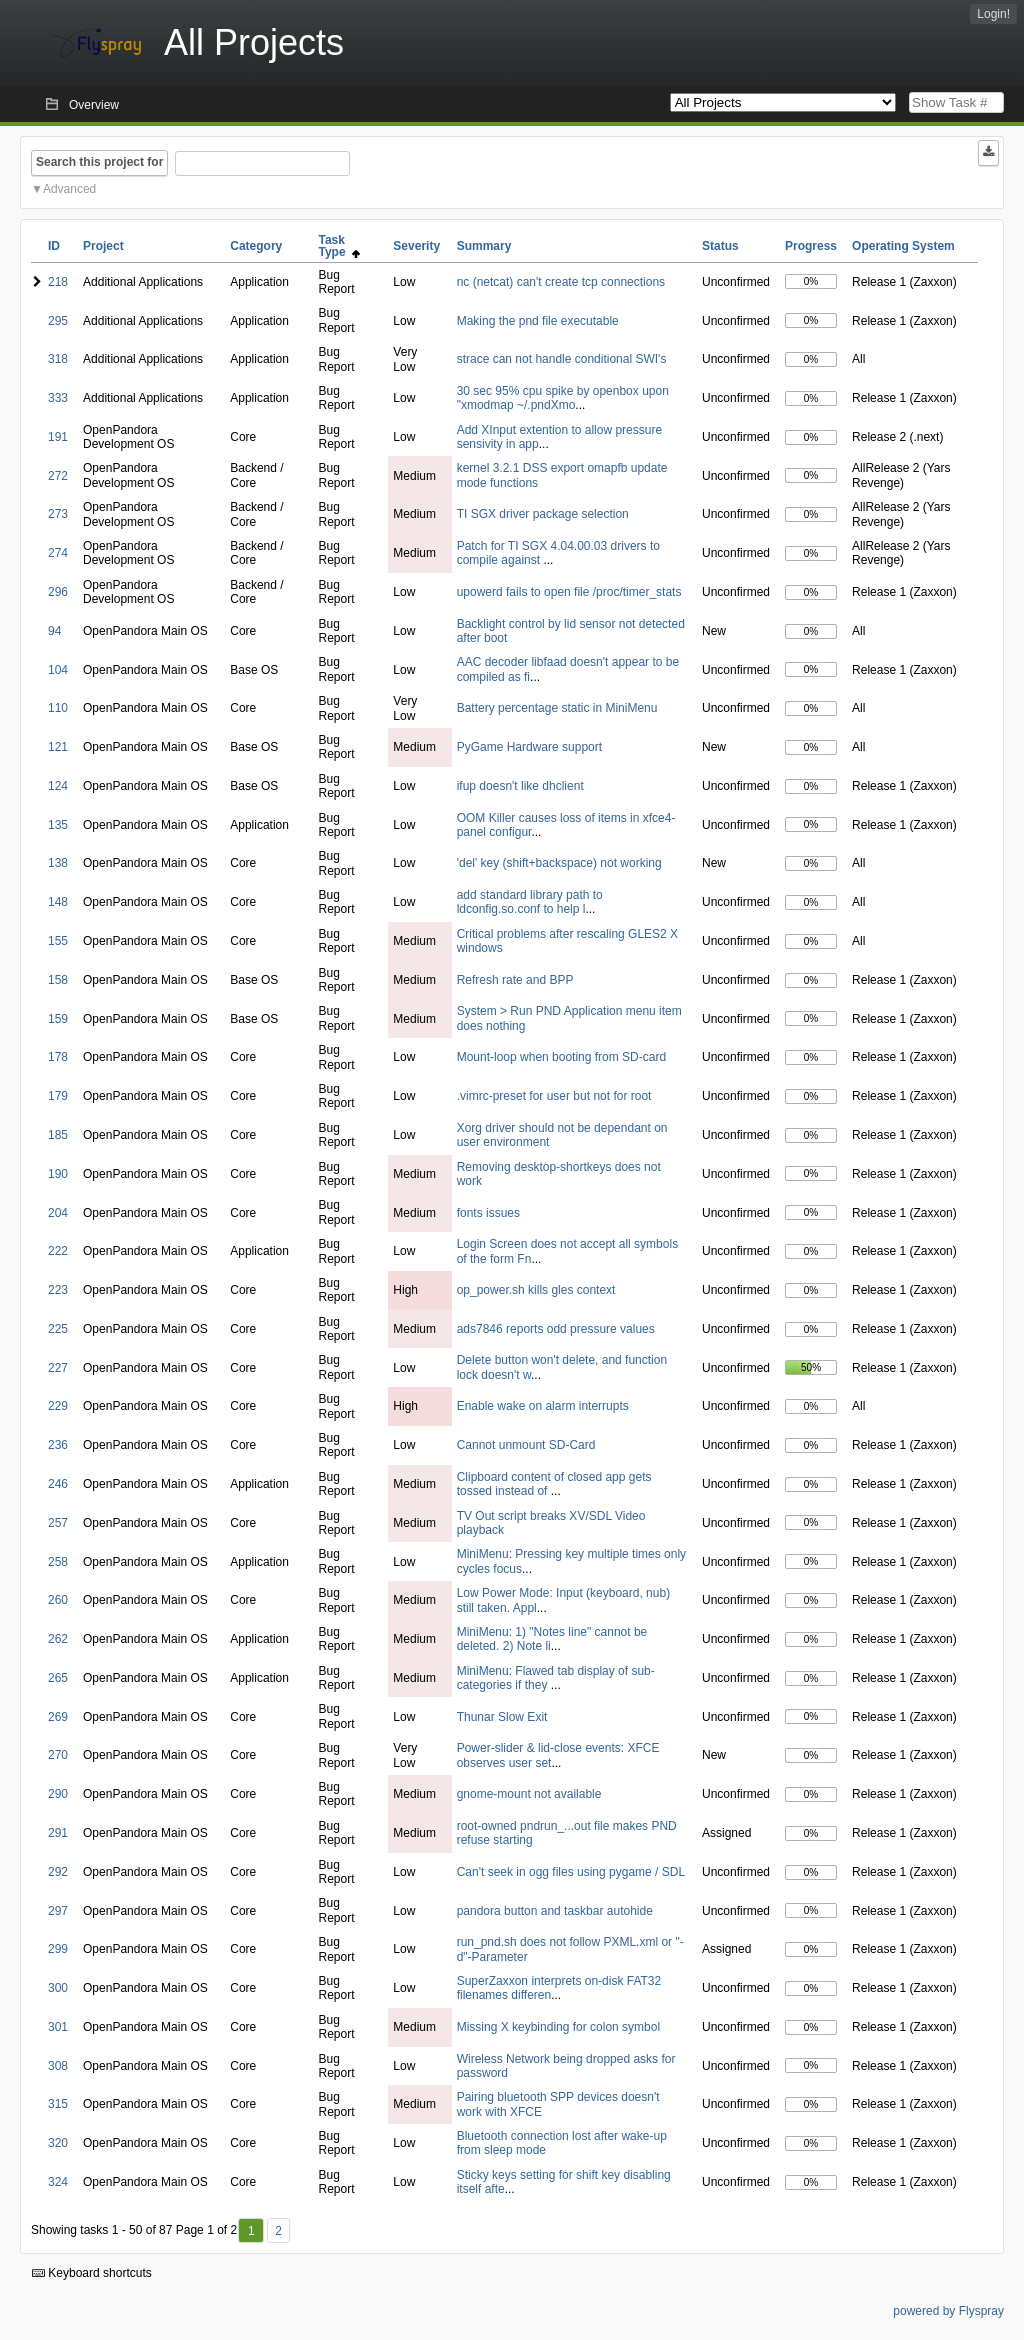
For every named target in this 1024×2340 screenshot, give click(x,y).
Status (720, 246)
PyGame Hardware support (529, 747)
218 (58, 282)
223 (58, 1290)
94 (54, 631)
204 (58, 1213)
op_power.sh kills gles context (536, 1290)
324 (58, 2182)
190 (58, 1174)
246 (58, 1484)
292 (58, 1872)
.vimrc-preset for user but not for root (554, 1096)
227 (58, 1368)
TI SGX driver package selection (543, 514)
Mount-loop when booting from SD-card (561, 1057)
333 (58, 398)
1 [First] (251, 2231)
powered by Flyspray (948, 2311)
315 (58, 2104)
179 (58, 1096)
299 (58, 1949)
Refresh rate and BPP (515, 980)
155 (58, 941)
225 (58, 1329)
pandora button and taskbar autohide (555, 1911)
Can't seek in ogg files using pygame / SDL (571, 1872)
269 (58, 1717)
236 (58, 1445)
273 (58, 514)
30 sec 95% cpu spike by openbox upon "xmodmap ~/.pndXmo (563, 398)
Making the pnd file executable (538, 321)
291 (58, 1833)
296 (58, 592)
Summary (484, 246)
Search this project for (99, 162)
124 (58, 786)
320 (58, 2143)
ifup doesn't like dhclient (520, 786)
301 (58, 2027)
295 (58, 321)
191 (58, 437)
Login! (993, 14)
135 (58, 825)
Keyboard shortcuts (92, 2273)
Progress (811, 246)
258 (58, 1562)
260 (58, 1600)
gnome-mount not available (529, 1794)
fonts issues (488, 1213)
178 (58, 1057)
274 (58, 553)
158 (58, 980)
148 (58, 902)
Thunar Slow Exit (502, 1717)
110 (58, 708)
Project (103, 246)
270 (58, 1755)
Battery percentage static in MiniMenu (557, 708)
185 (58, 1135)
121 (58, 747)
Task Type (339, 246)
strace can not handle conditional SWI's (562, 359)
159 (58, 1019)
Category (256, 246)
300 (58, 1988)
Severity (416, 246)
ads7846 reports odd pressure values (556, 1329)
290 (58, 1794)
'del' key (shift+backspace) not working (559, 863)
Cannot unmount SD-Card (526, 1445)
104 (58, 670)
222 (58, 1251)
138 (58, 863)
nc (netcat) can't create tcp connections (561, 282)
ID (54, 246)
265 (58, 1678)
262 (58, 1639)
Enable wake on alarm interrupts (543, 1406)
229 (58, 1406)
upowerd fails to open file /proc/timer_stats (569, 592)
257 (58, 1523)
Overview (94, 105)
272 (58, 476)
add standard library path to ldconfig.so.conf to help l (530, 902)
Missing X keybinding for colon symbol (558, 2027)
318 (58, 359)
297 (58, 1911)
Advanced (69, 189)
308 (58, 2066)
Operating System (903, 246)
